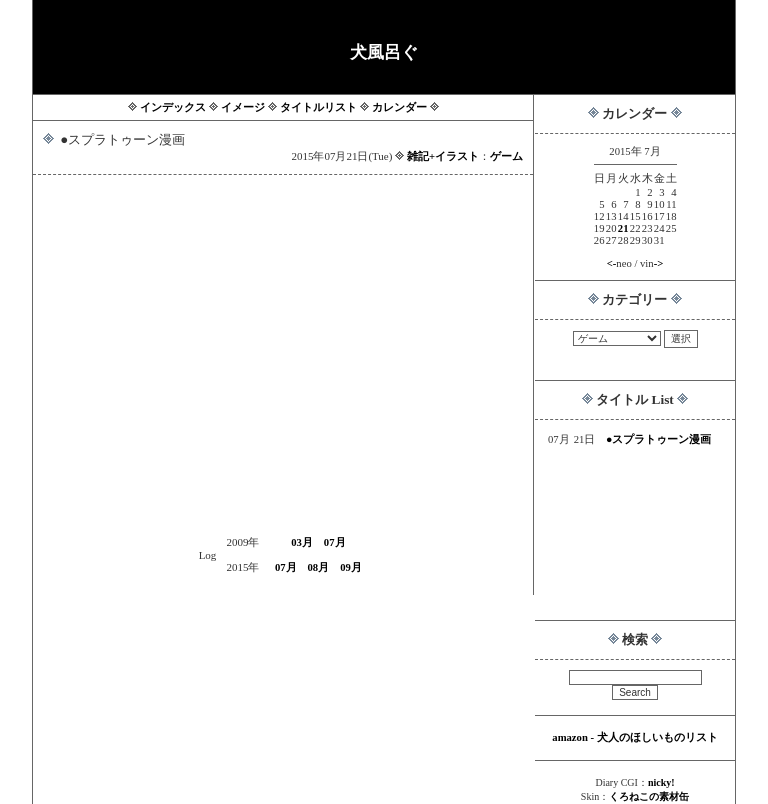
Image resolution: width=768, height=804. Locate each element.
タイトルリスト (318, 107)
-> (659, 263)
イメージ (243, 107)
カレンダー (399, 107)
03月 (302, 542)
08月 (319, 567)
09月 (351, 567)
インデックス (173, 107)
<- (612, 263)
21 (623, 228)
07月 (335, 542)
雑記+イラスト (443, 156)
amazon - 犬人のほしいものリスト (634, 737)
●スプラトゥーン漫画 (658, 439)
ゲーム (506, 156)
